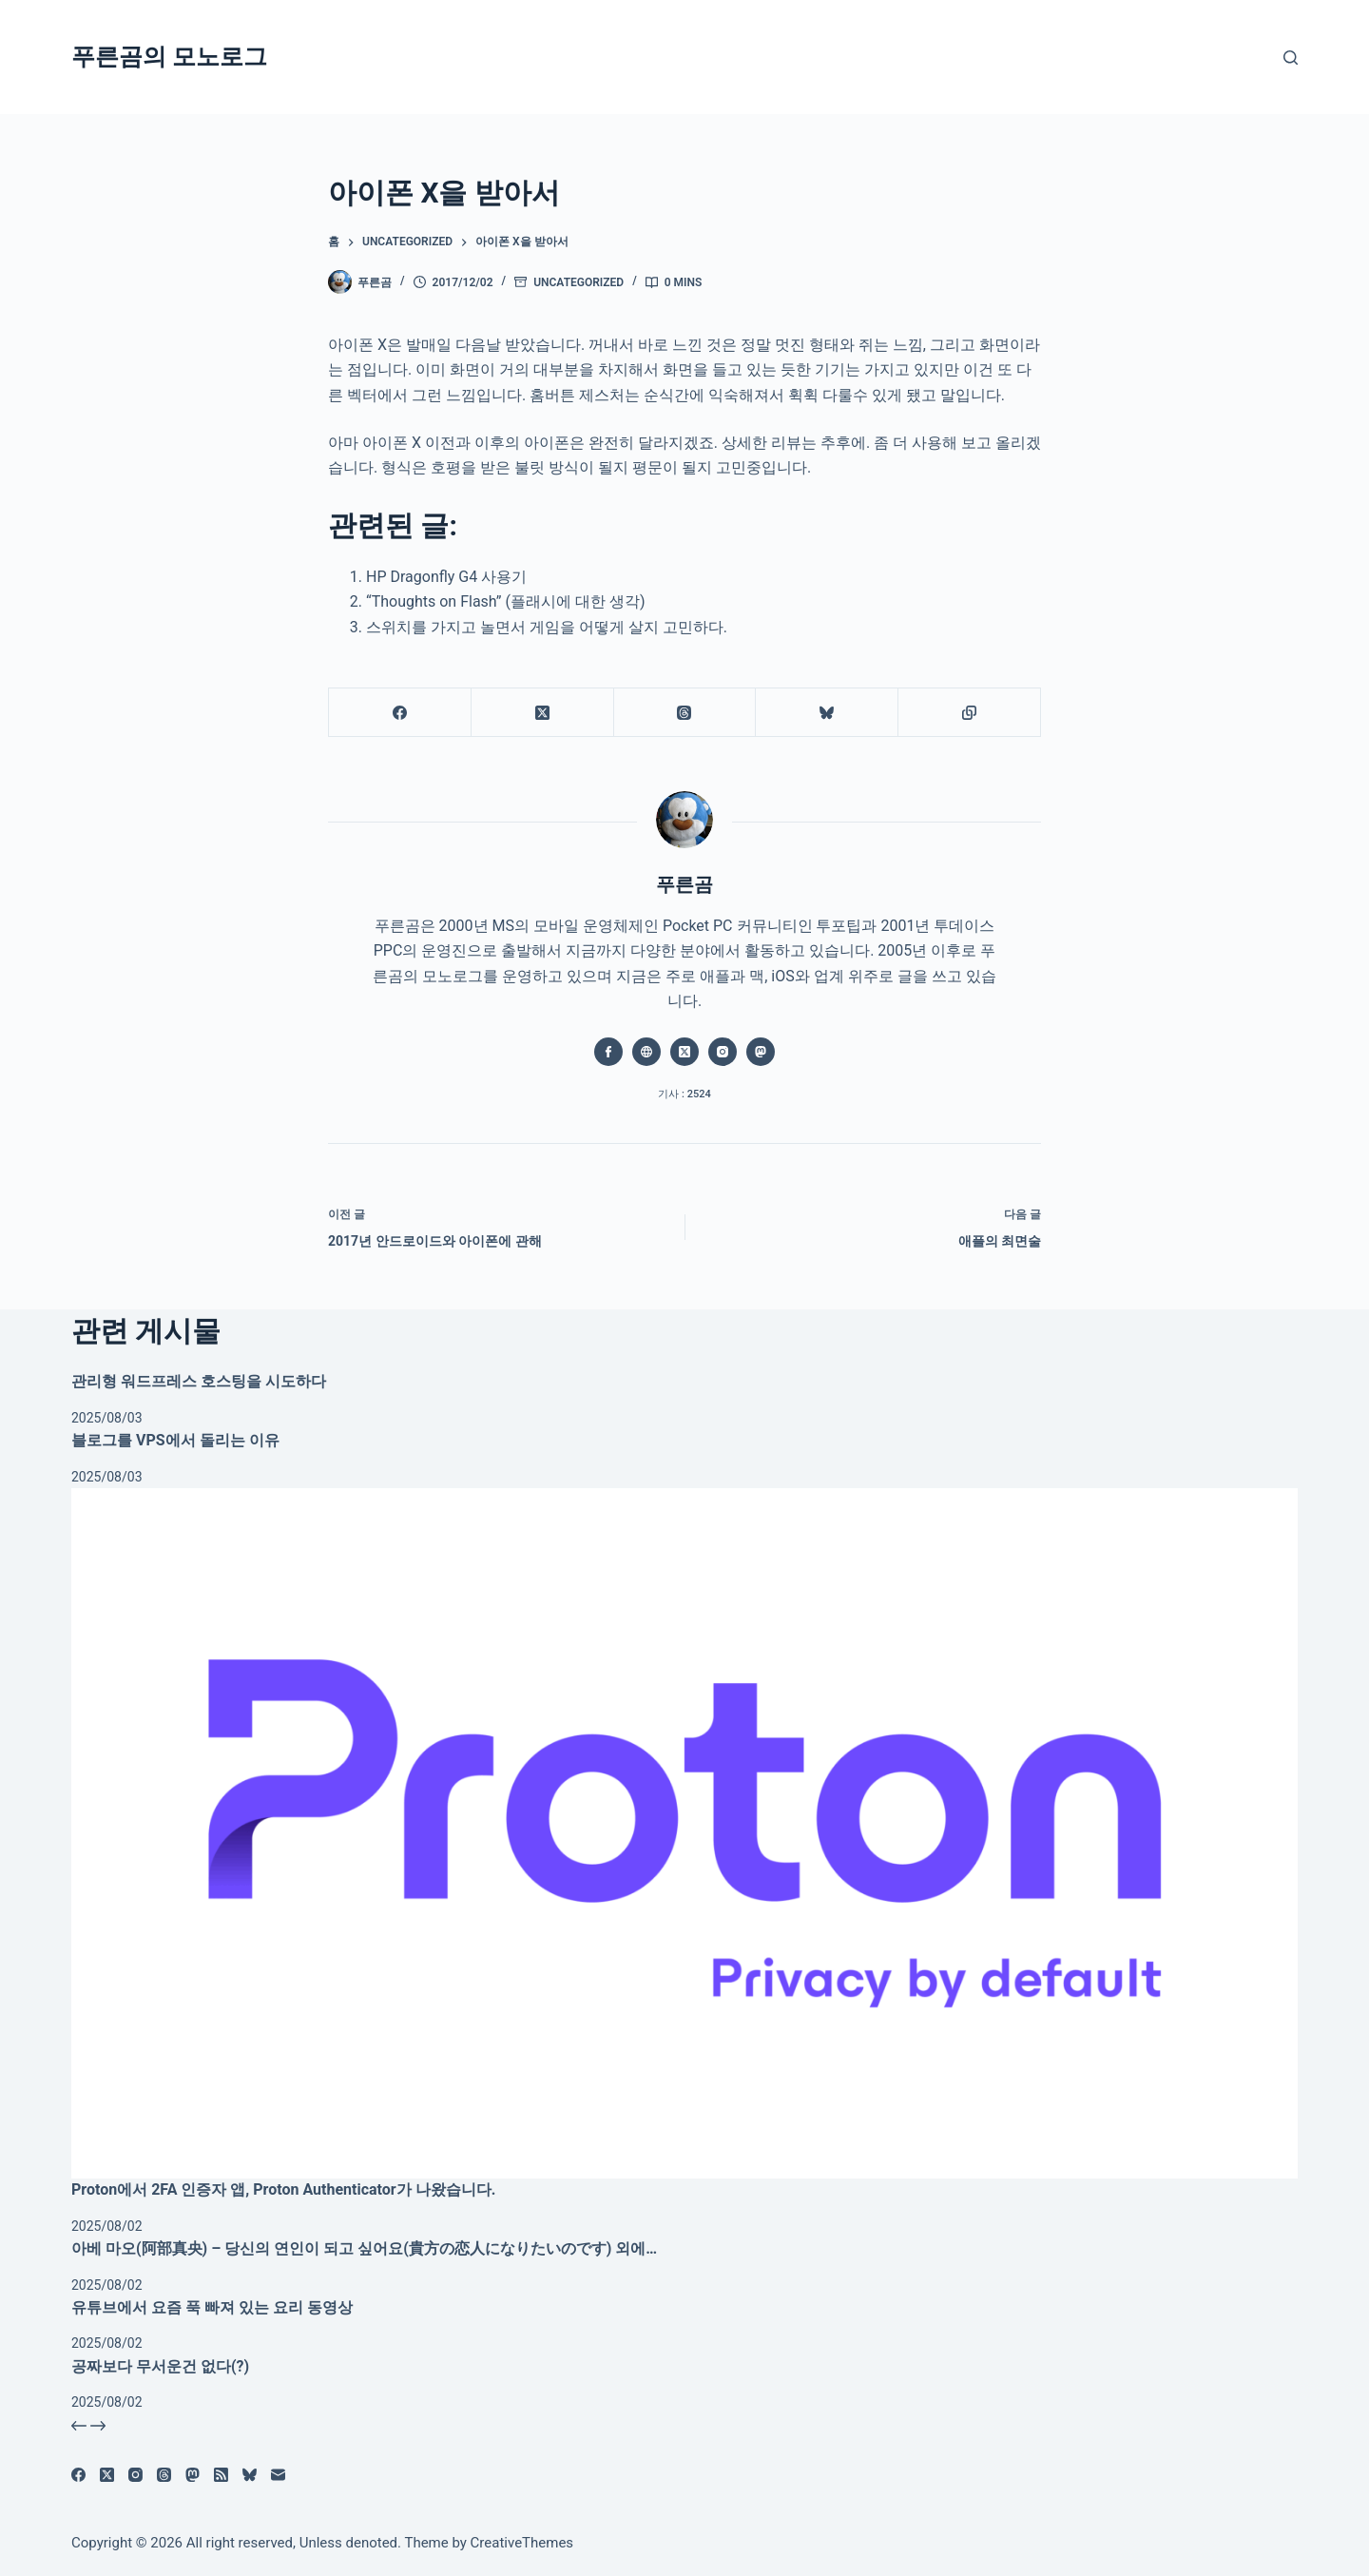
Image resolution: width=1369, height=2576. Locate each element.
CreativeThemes (522, 2542)
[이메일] (278, 2475)
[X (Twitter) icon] (684, 1051)
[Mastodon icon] (760, 1051)
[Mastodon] (192, 2475)
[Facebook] (400, 712)
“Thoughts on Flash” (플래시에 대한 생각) (506, 601)
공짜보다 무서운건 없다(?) (160, 2366)
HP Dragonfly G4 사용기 (446, 577)
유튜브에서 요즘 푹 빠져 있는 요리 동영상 (212, 2307)
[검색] (1290, 57)
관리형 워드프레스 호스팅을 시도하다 (198, 1381)
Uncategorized (578, 282)
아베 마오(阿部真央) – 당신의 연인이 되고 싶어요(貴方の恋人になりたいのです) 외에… (364, 2248)
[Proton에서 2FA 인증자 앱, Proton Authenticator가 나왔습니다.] (684, 1833)
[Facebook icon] (608, 1051)
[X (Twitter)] (543, 712)
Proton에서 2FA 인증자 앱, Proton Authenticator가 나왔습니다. (283, 2189)
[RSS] (221, 2475)
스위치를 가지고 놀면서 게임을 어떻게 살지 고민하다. (546, 627)
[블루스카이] (827, 712)
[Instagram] (135, 2475)
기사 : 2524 (684, 1094)
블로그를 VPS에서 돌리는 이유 (175, 1440)
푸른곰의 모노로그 (169, 56)
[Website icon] (646, 1051)
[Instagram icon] (722, 1051)
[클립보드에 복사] (969, 712)
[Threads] (685, 712)
